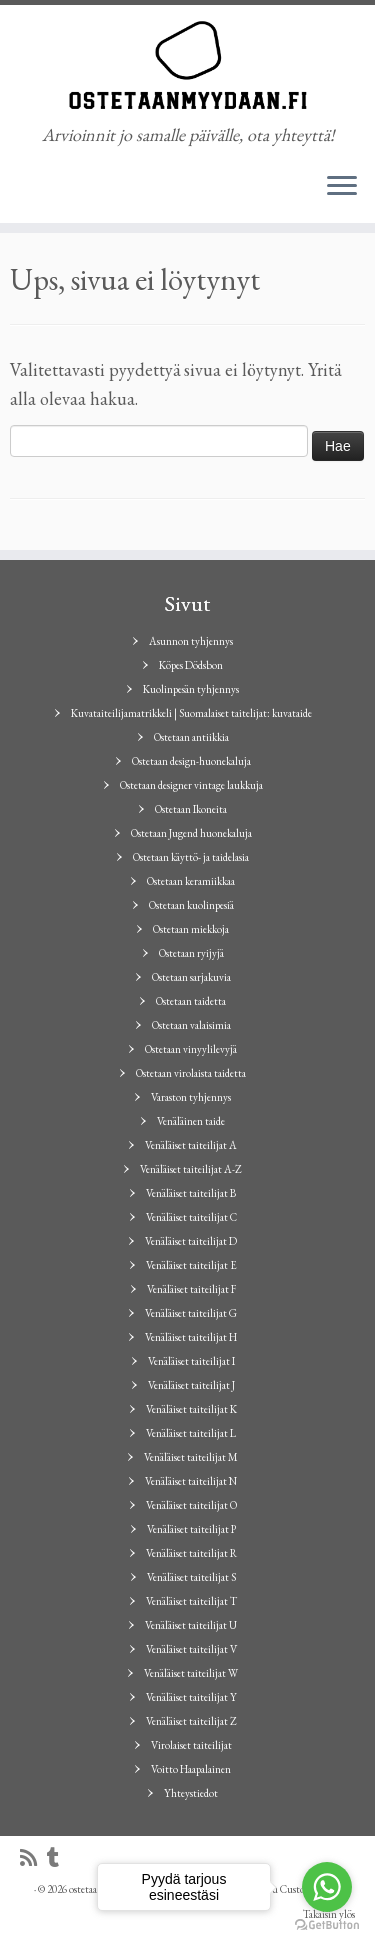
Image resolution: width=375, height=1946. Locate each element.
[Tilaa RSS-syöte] (33, 1858)
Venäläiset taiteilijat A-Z (191, 1169)
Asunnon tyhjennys (191, 641)
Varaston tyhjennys (191, 1097)
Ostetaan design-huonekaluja (191, 761)
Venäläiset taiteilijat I (191, 1361)
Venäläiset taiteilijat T (191, 1601)
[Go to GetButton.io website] (327, 1925)
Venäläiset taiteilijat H (191, 1337)
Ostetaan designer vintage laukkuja (191, 785)
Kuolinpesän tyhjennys (191, 689)
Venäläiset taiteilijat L (191, 1433)
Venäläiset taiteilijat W (191, 1673)
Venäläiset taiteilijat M (191, 1457)
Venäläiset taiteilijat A (191, 1145)
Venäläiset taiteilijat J (191, 1385)
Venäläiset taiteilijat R (191, 1553)
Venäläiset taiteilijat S (191, 1577)
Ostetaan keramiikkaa (191, 881)
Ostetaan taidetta (191, 1001)
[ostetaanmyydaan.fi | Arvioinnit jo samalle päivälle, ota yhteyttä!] (187, 65)
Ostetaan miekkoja (191, 929)
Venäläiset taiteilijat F (191, 1289)
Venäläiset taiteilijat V (191, 1649)
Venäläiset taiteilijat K (191, 1409)
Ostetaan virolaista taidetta (191, 1073)
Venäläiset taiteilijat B (191, 1193)
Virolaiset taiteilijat (191, 1745)
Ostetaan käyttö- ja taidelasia (191, 857)
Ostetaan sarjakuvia (191, 977)
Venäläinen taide (191, 1121)
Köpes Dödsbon (191, 665)
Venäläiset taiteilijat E (191, 1265)
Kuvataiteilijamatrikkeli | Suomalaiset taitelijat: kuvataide (191, 713)
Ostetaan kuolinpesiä (191, 905)
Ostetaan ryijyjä (191, 953)
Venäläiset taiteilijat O (191, 1505)
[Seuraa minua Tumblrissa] (58, 1858)
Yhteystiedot (191, 1793)
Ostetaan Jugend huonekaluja (191, 833)
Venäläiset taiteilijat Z (191, 1721)
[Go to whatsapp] (327, 1887)
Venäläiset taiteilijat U (191, 1625)
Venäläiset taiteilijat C (191, 1217)
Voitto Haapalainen (191, 1769)
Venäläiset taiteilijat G (191, 1313)
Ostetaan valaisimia (191, 1025)
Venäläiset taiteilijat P (191, 1529)
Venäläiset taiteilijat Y (191, 1697)
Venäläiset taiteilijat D (191, 1241)
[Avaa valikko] (342, 187)
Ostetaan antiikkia (191, 737)
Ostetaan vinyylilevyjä (191, 1049)
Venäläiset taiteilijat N (191, 1481)
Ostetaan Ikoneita (191, 809)
